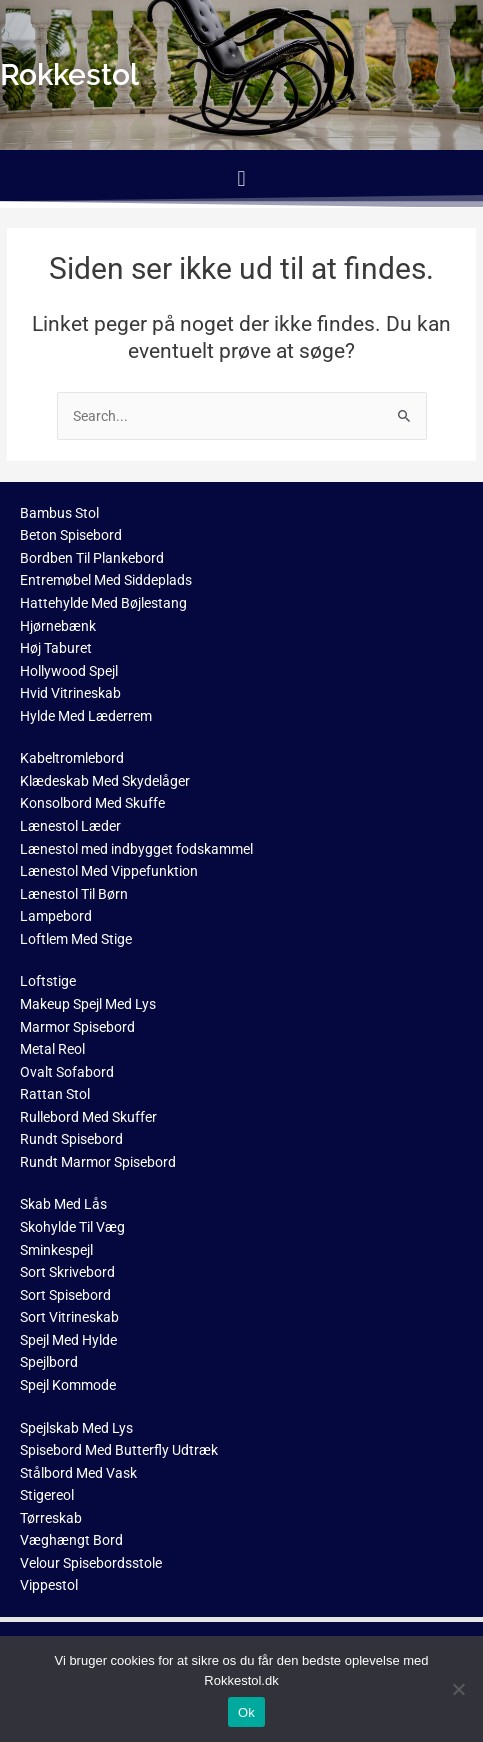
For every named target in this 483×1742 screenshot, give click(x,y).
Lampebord (56, 916)
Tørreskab (51, 1518)
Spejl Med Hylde (68, 1340)
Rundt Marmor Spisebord (98, 1162)
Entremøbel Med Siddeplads (106, 580)
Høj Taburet (56, 648)
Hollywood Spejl (69, 671)
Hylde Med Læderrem (86, 716)
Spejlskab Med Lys (76, 1428)
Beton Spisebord (71, 535)
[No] (458, 1689)
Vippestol (49, 1585)
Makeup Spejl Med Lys (88, 1004)
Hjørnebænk (58, 626)
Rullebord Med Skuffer (88, 1117)
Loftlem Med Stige (76, 939)
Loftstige (48, 981)
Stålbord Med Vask (78, 1473)
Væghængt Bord (71, 1540)
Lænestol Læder (70, 826)
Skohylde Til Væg (72, 1227)
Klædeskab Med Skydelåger (105, 781)
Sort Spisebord (65, 1295)
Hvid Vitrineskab (70, 693)
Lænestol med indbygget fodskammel (136, 849)
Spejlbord (49, 1362)
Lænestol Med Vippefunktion (109, 871)
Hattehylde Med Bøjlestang (103, 603)
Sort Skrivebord (67, 1272)
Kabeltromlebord (72, 758)
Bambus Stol (59, 513)
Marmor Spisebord (77, 1027)
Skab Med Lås (63, 1204)
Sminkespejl (56, 1250)
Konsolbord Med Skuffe (92, 803)
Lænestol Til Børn (74, 894)
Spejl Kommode (68, 1385)
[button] (241, 178)
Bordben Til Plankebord (92, 558)
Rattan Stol (55, 1094)
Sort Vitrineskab (69, 1317)
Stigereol (47, 1495)
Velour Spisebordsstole (91, 1563)
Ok (246, 1712)
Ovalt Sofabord (67, 1072)
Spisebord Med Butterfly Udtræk (119, 1450)
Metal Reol (52, 1049)
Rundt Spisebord (71, 1139)
